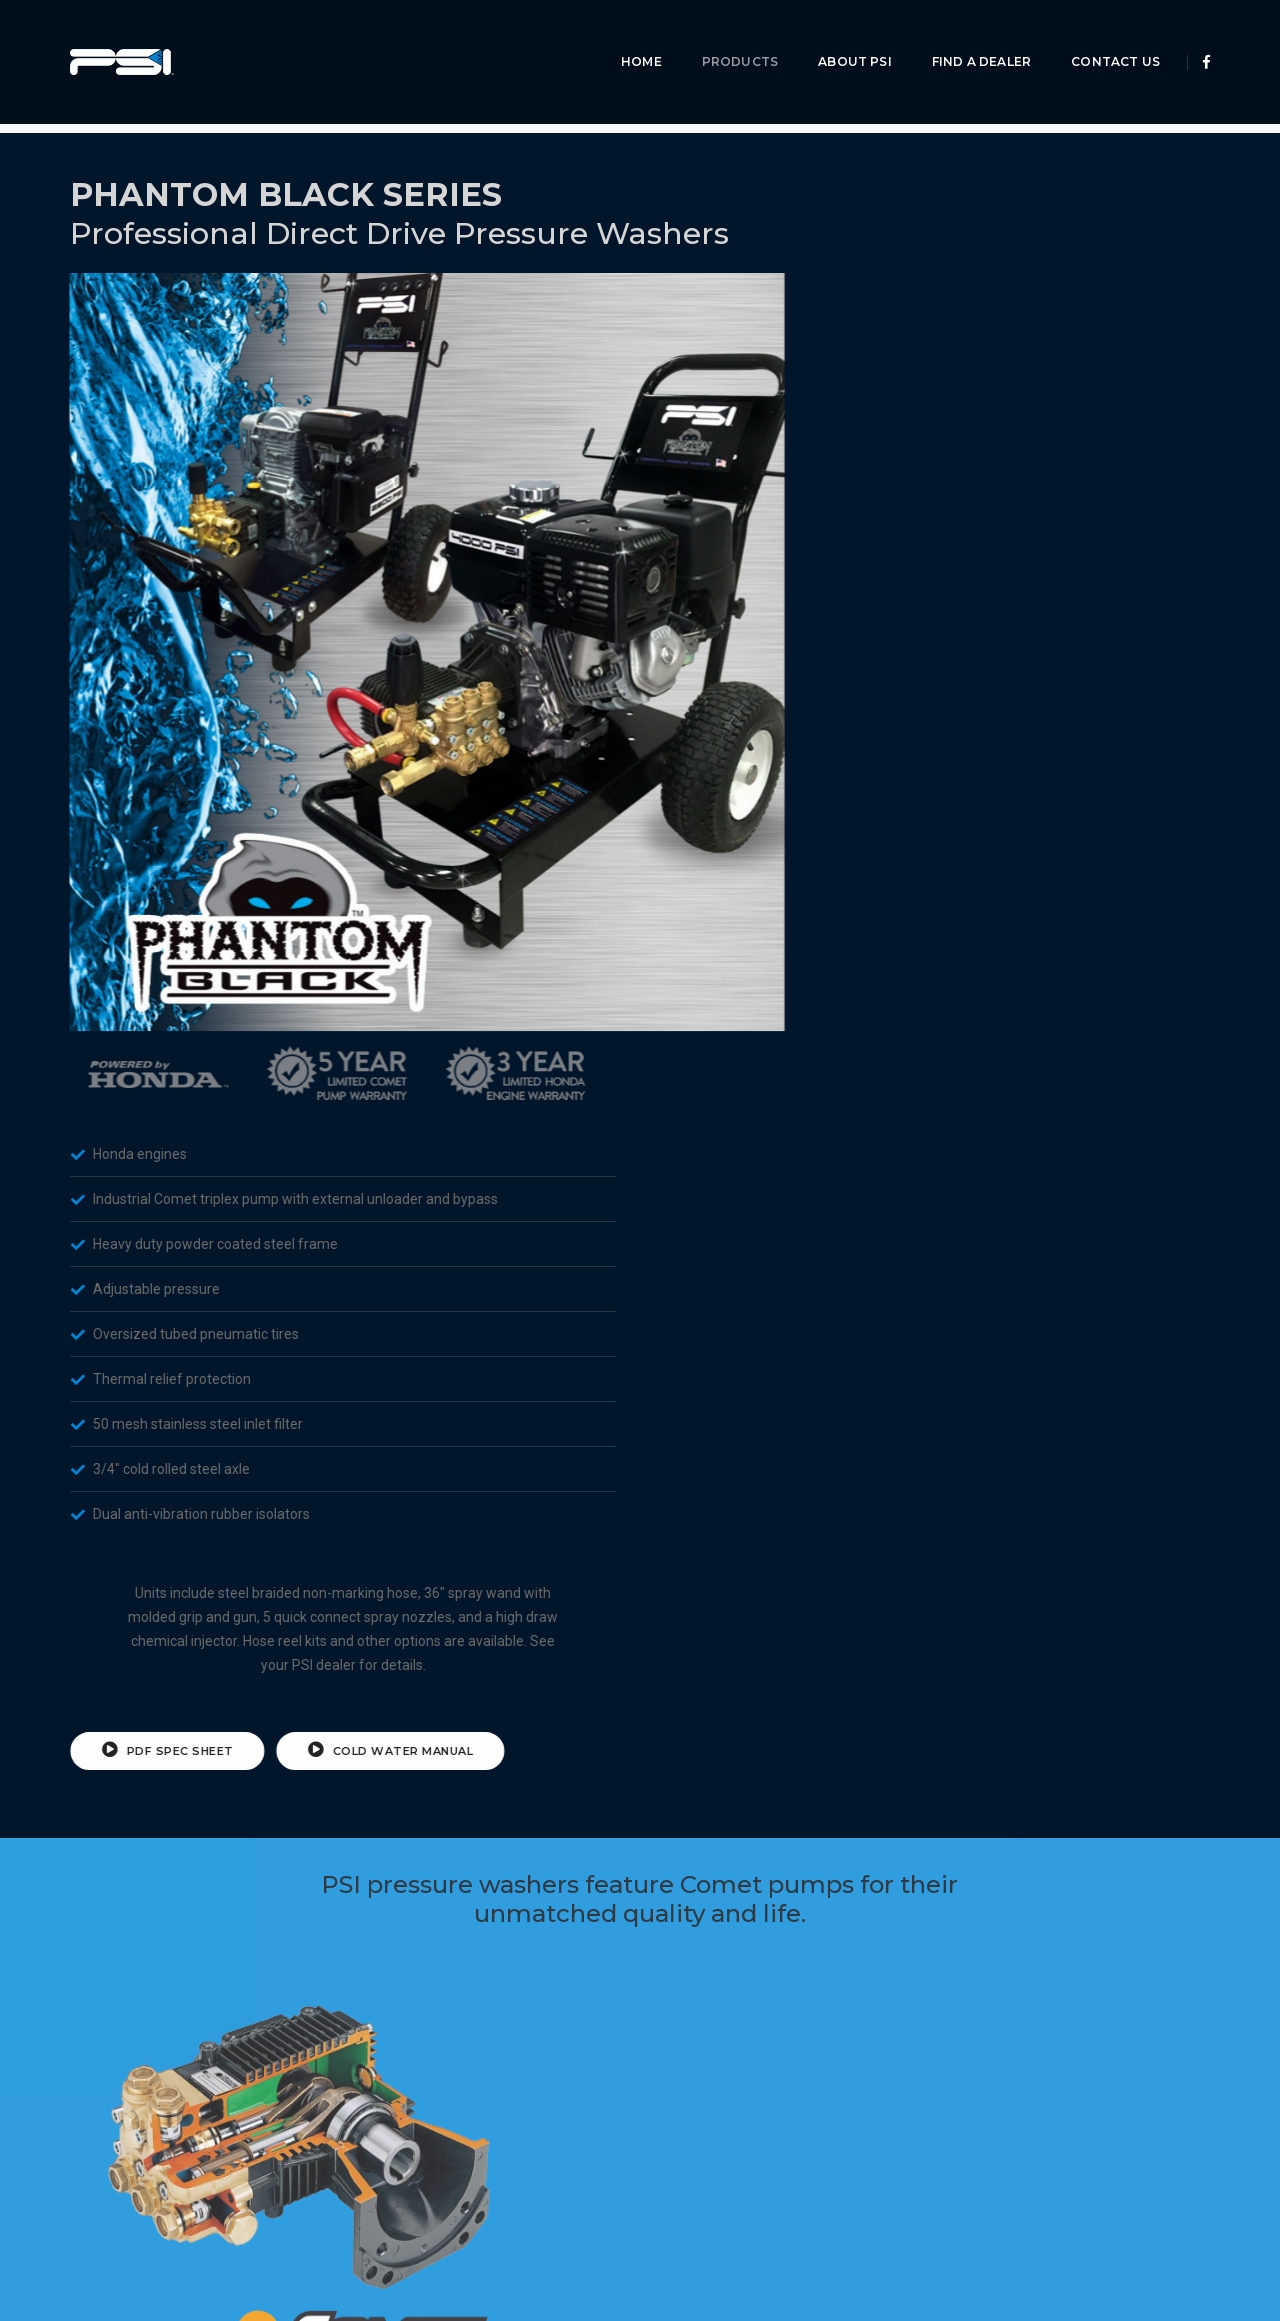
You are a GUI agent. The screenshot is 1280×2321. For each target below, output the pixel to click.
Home (626, 35)
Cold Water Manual (1092, 927)
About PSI (840, 35)
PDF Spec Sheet (869, 927)
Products (725, 35)
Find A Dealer (966, 35)
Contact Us (1100, 35)
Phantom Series (279, 91)
